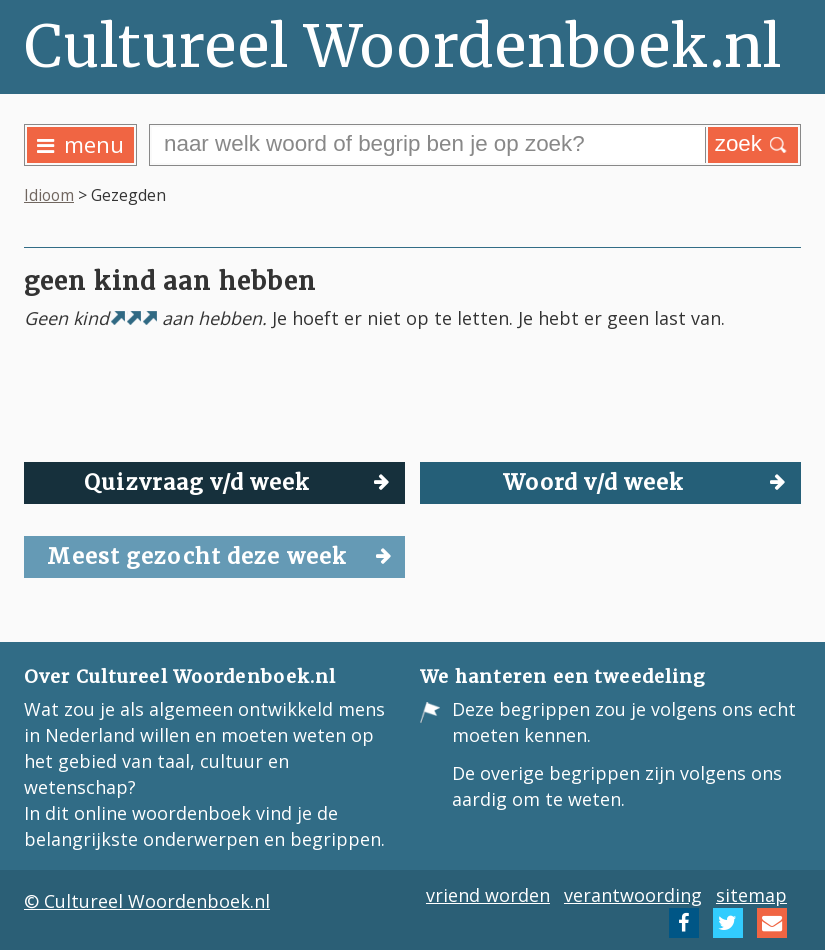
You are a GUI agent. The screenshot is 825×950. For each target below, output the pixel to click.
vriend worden (488, 895)
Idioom (49, 195)
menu (80, 144)
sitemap (751, 895)
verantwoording (633, 895)
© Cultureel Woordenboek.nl (147, 901)
